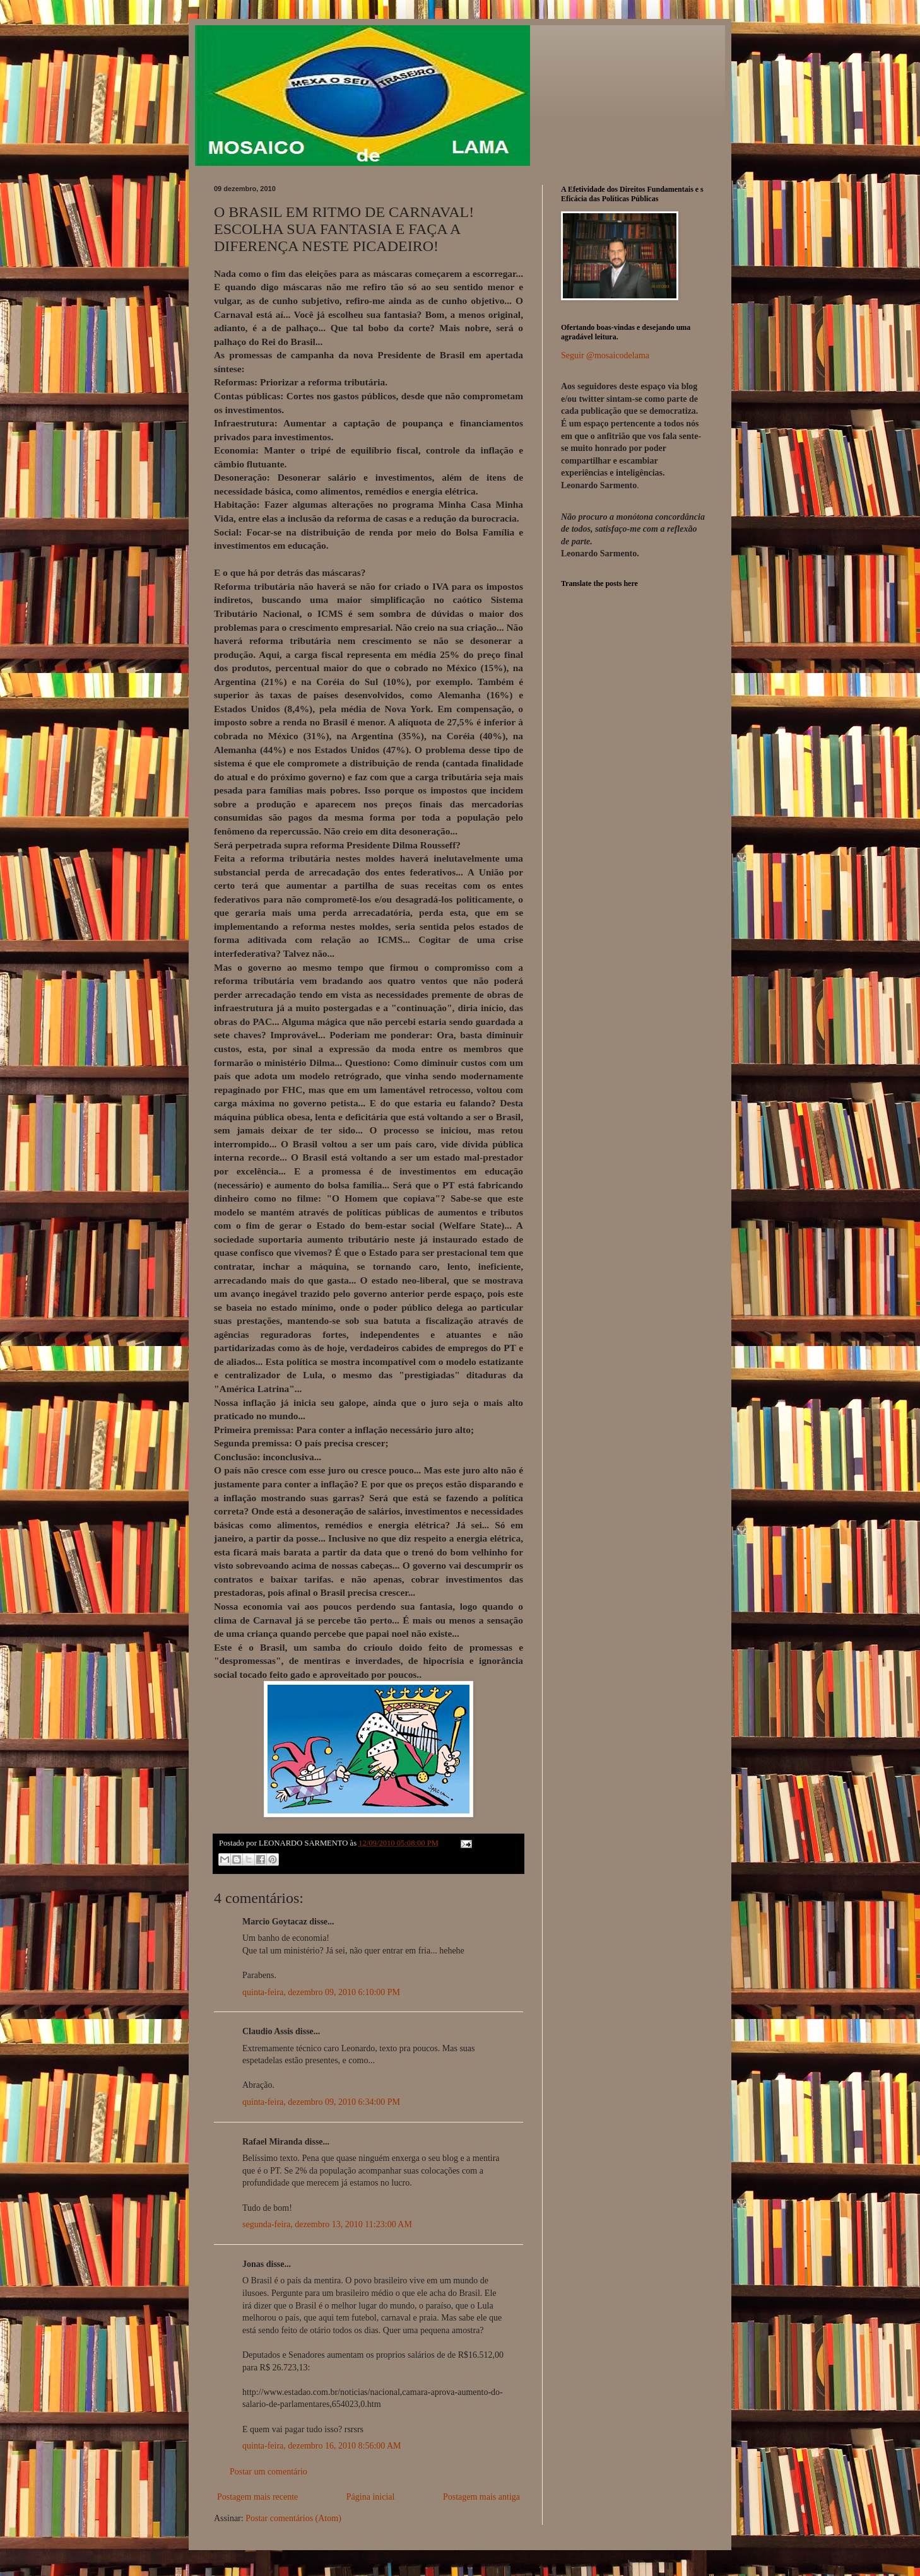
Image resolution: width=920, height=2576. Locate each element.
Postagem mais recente (257, 2497)
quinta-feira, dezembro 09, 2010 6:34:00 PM (321, 2102)
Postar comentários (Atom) (293, 2518)
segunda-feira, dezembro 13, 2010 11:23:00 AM (327, 2224)
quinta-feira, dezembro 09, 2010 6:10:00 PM (321, 1992)
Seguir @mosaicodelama (605, 355)
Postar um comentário (268, 2471)
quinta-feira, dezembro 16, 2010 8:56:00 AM (321, 2445)
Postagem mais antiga (481, 2497)
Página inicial (370, 2497)
